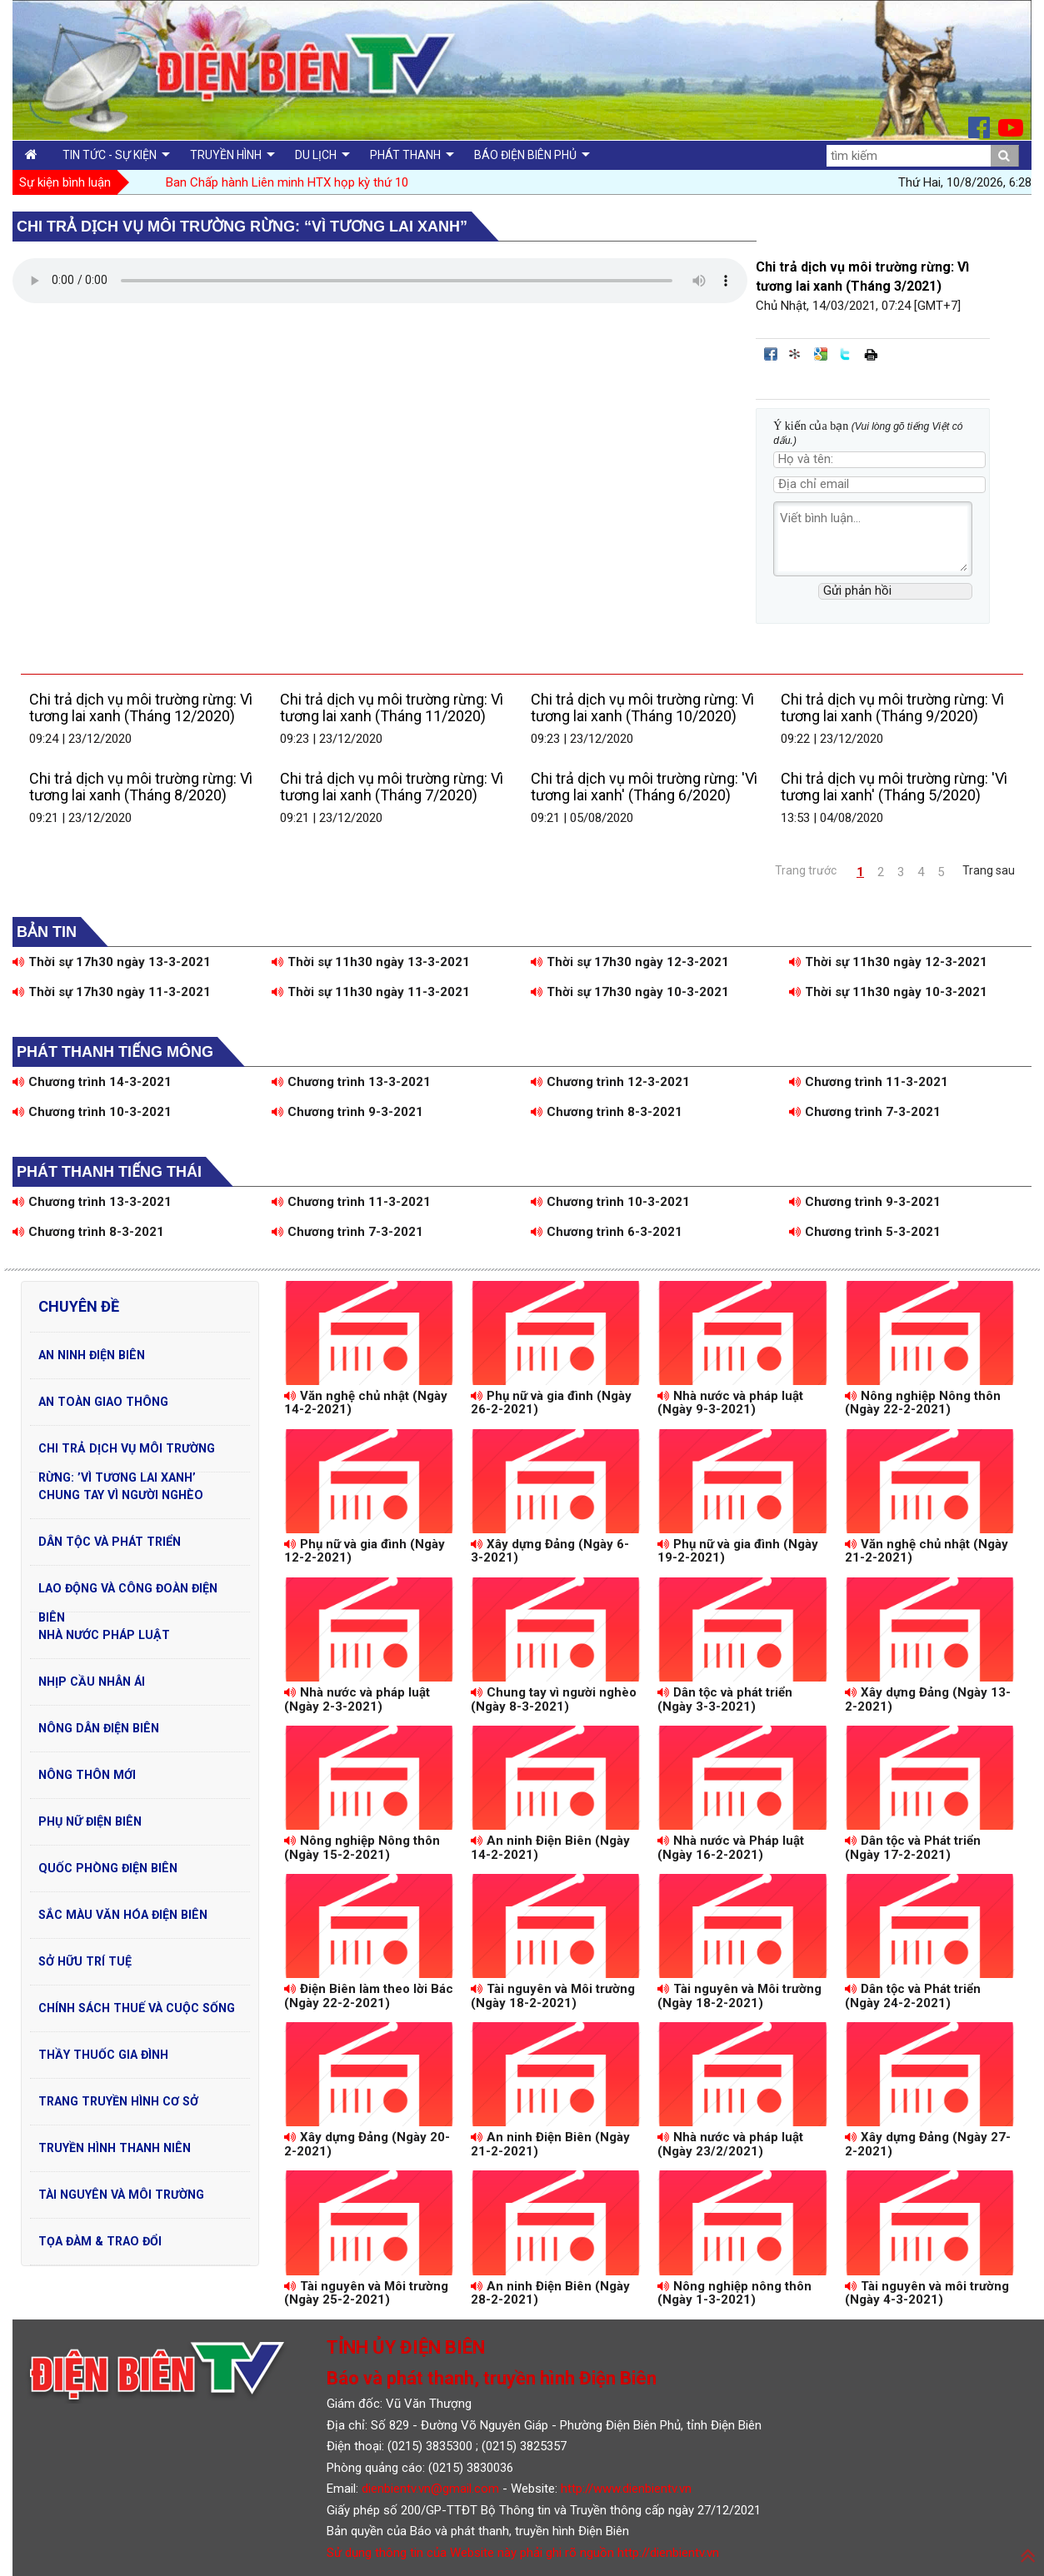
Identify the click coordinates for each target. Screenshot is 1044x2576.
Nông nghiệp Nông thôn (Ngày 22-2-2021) (923, 1403)
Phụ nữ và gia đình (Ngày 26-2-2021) (551, 1403)
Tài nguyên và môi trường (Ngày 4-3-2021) (927, 2293)
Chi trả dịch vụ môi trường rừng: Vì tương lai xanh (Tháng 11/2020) (391, 707)
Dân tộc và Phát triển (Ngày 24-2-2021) (913, 1995)
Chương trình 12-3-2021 (610, 1081)
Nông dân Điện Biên (98, 1728)
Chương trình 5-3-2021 (865, 1231)
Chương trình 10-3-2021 (92, 1111)
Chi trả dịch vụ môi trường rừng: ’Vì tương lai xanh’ (126, 1452)
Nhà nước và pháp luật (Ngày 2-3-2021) (357, 1699)
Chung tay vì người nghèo (120, 1495)
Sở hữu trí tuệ (85, 1961)
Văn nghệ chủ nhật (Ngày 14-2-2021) (365, 1403)
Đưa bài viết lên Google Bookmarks (820, 354)
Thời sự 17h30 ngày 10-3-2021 (630, 991)
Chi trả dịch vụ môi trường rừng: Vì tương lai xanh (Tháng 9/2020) (892, 707)
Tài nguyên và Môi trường (121, 2194)
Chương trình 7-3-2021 (865, 1111)
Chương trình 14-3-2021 (92, 1081)
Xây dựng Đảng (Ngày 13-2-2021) (928, 1699)
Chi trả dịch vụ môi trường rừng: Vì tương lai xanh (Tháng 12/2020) (140, 707)
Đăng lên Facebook (770, 354)
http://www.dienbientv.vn (626, 2488)
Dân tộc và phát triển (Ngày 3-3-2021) (724, 1699)
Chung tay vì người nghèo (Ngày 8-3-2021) (554, 1699)
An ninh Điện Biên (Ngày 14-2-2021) (550, 1847)
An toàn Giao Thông (103, 1401)
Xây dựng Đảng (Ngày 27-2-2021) (928, 2144)
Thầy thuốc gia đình (103, 2054)
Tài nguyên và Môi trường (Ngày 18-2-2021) (553, 1995)
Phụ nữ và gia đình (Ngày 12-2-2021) (364, 1551)
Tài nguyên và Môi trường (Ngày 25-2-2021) (366, 2293)
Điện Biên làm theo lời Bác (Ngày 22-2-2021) (368, 1995)
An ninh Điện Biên (91, 1355)
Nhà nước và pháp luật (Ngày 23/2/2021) (730, 2144)
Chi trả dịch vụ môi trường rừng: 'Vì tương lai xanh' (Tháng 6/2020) (644, 787)
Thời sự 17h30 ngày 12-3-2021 (630, 961)
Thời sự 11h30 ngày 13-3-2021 (371, 961)
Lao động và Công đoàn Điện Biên (127, 1592)
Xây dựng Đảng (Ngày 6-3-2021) (550, 1551)
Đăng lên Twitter (845, 354)
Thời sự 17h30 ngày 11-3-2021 (111, 991)
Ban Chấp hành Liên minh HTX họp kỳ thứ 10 (287, 182)
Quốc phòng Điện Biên (107, 1868)
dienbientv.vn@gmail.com (430, 2488)
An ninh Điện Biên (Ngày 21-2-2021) (550, 2144)
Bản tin (47, 932)
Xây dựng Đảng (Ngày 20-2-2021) (367, 2144)
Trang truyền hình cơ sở (118, 2101)
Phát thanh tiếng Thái (109, 1171)
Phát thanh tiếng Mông (115, 1052)
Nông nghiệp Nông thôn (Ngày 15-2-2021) (362, 1847)
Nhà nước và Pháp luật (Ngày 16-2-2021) (730, 1847)
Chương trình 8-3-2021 (606, 1111)
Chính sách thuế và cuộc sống (136, 2008)
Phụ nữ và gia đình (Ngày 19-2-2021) (737, 1551)
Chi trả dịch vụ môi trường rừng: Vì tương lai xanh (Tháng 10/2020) (642, 707)
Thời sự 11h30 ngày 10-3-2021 (888, 991)
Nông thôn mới (87, 1774)
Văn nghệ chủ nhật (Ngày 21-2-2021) (926, 1551)
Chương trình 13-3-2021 (351, 1081)
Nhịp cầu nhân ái (91, 1681)
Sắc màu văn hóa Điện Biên (122, 1914)
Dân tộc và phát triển (109, 1541)
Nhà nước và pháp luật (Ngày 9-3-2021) (730, 1403)
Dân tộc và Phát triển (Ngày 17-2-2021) (913, 1847)
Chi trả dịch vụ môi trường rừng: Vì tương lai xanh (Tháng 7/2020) (391, 787)
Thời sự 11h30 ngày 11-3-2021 (371, 991)
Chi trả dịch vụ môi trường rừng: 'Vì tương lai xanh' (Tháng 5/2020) (894, 787)
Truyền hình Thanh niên (114, 2148)
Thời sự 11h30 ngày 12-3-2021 (888, 961)
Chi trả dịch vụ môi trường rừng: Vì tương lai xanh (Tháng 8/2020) (140, 787)
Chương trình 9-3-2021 (347, 1111)
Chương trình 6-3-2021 (606, 1231)
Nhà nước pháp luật (104, 1635)
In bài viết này (870, 354)
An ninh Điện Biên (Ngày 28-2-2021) (550, 2293)
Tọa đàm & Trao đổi (100, 2241)
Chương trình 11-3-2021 (868, 1081)
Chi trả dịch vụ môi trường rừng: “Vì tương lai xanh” (242, 226)
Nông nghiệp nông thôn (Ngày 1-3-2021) (734, 2293)
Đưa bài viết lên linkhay (795, 354)
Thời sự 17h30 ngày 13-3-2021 (111, 961)
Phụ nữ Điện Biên (90, 1821)
